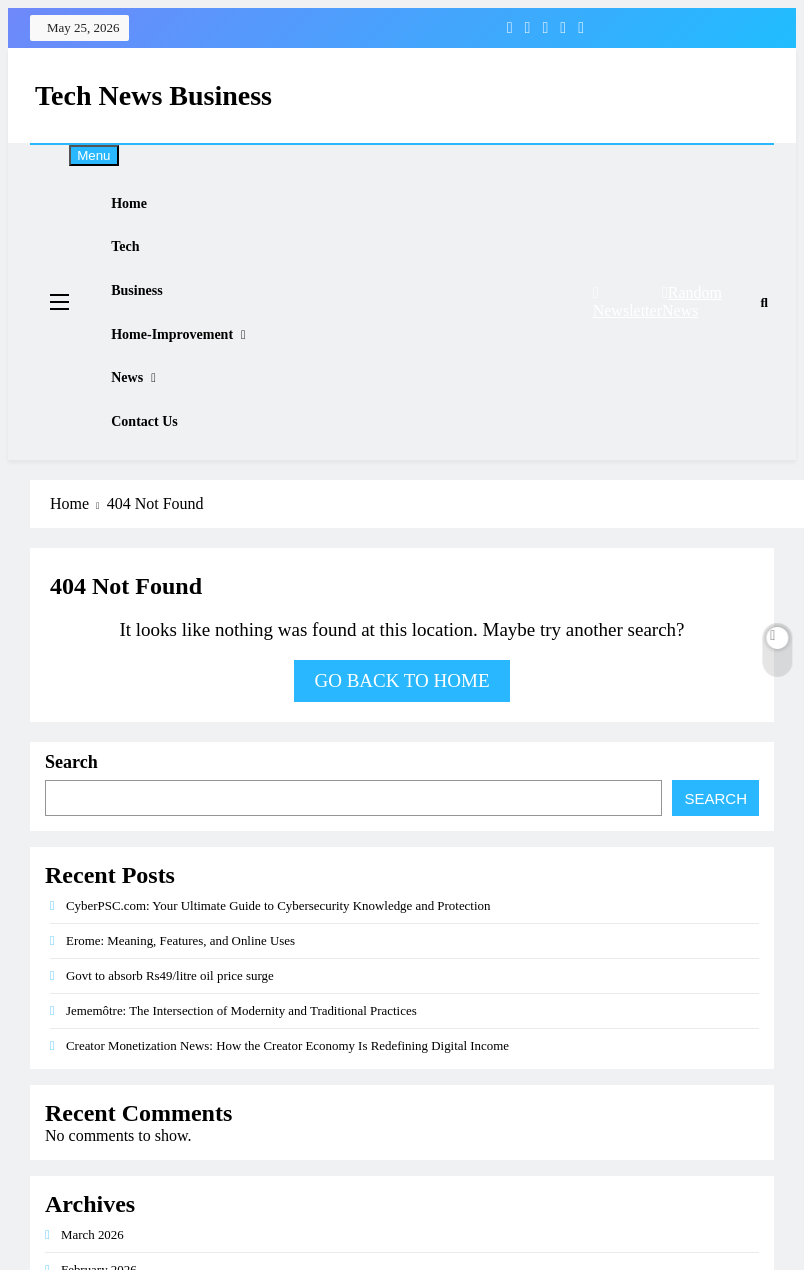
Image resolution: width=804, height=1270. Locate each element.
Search (71, 824)
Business (149, 316)
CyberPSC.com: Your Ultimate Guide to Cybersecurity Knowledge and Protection (278, 967)
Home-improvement (185, 370)
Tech (138, 262)
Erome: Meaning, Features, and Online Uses (180, 1002)
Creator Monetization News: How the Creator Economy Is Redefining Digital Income (287, 1107)
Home (142, 208)
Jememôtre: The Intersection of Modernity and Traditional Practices (241, 1072)
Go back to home (401, 742)
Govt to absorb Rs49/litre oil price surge (170, 1037)
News (140, 424)
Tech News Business (153, 95)
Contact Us (157, 478)
